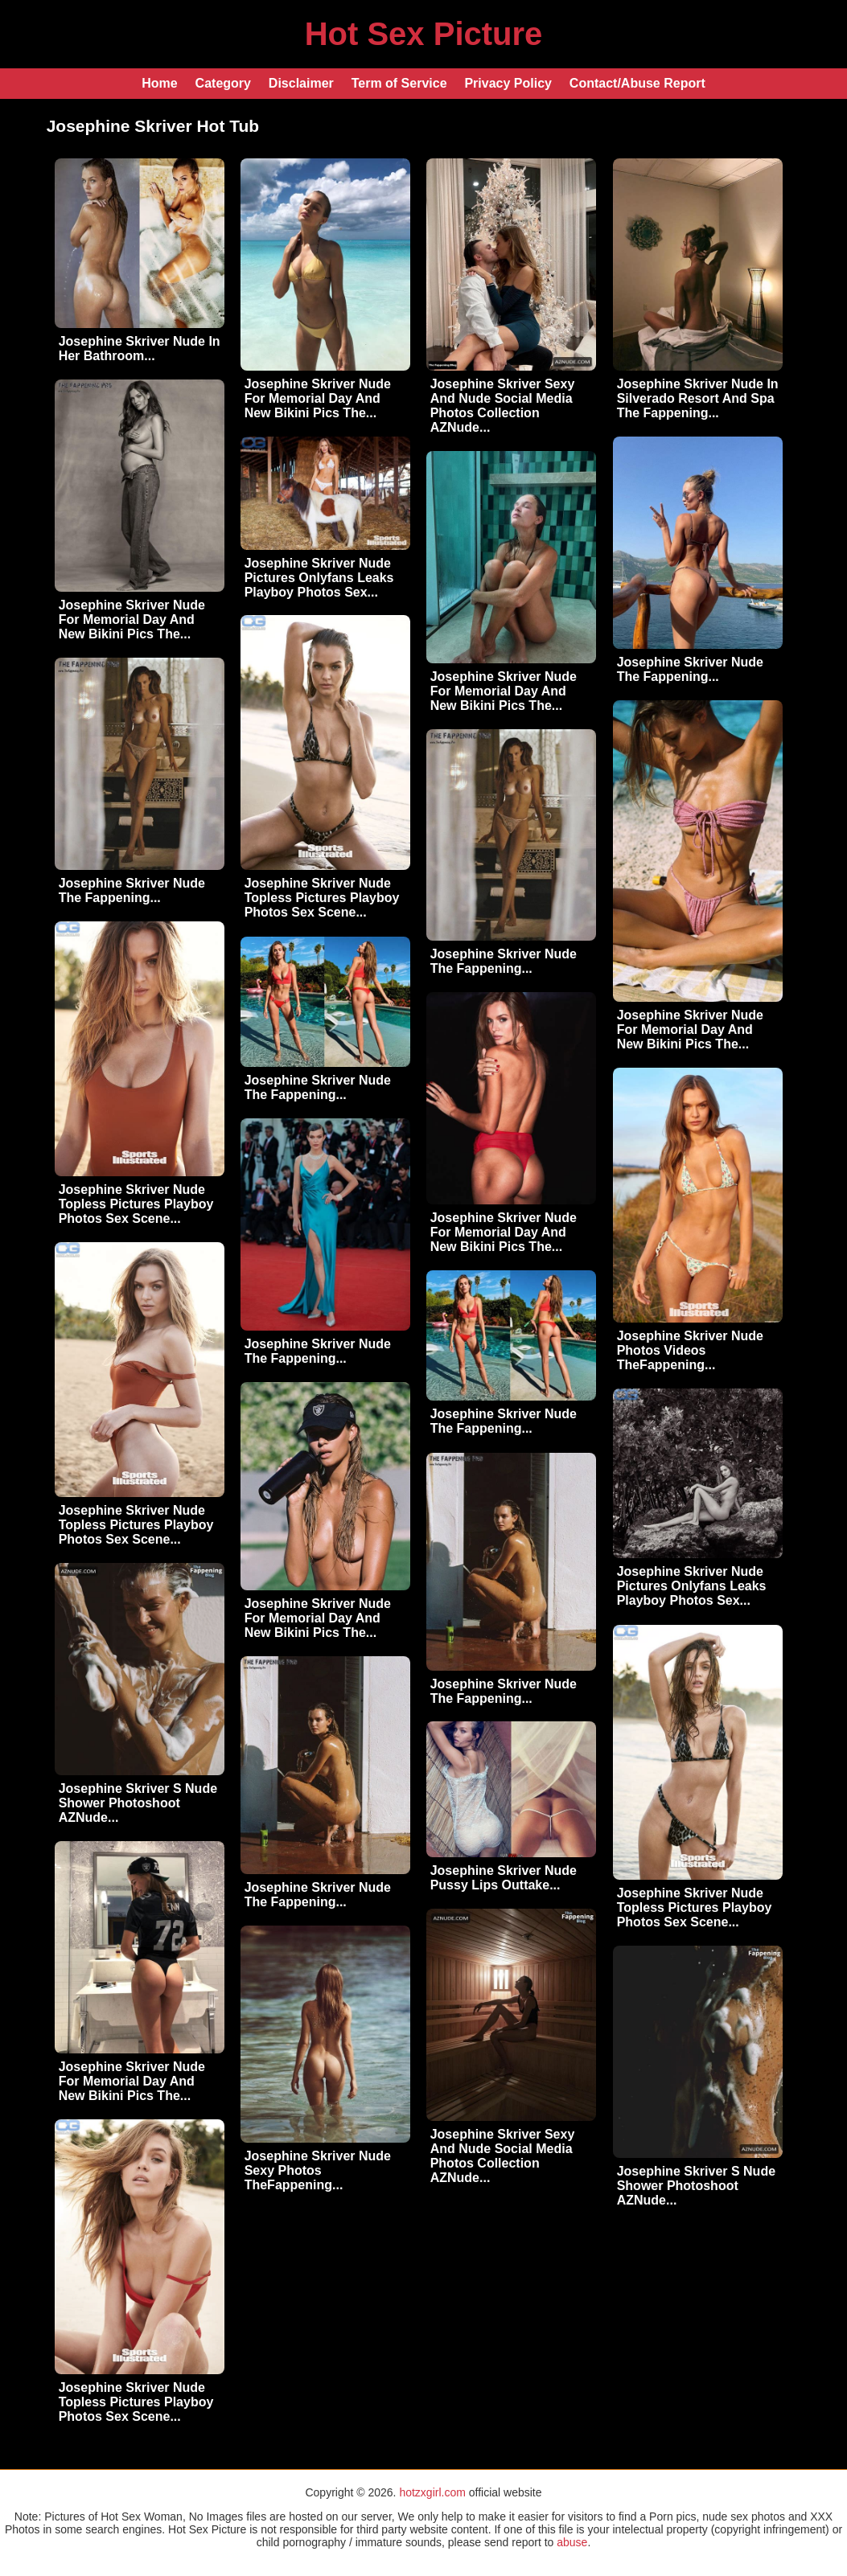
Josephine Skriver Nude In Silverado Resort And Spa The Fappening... (698, 398)
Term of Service (399, 83)
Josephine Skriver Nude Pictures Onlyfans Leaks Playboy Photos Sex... (319, 577)
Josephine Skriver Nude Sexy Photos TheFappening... (318, 2170)
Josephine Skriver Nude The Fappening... (690, 669)
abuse (572, 2542)
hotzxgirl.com (432, 2492)
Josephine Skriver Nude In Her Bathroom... (139, 348)
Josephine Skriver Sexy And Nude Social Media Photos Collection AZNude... (502, 405)
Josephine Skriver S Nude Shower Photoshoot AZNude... (138, 1803)
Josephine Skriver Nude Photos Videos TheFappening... (690, 1350)
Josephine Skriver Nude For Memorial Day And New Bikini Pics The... (318, 398)
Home (159, 83)
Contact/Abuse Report (637, 83)
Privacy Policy (508, 83)
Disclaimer (301, 83)
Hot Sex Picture (424, 33)
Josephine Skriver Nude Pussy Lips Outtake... (503, 1878)
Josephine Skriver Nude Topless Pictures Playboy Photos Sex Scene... (322, 897)
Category (223, 83)
